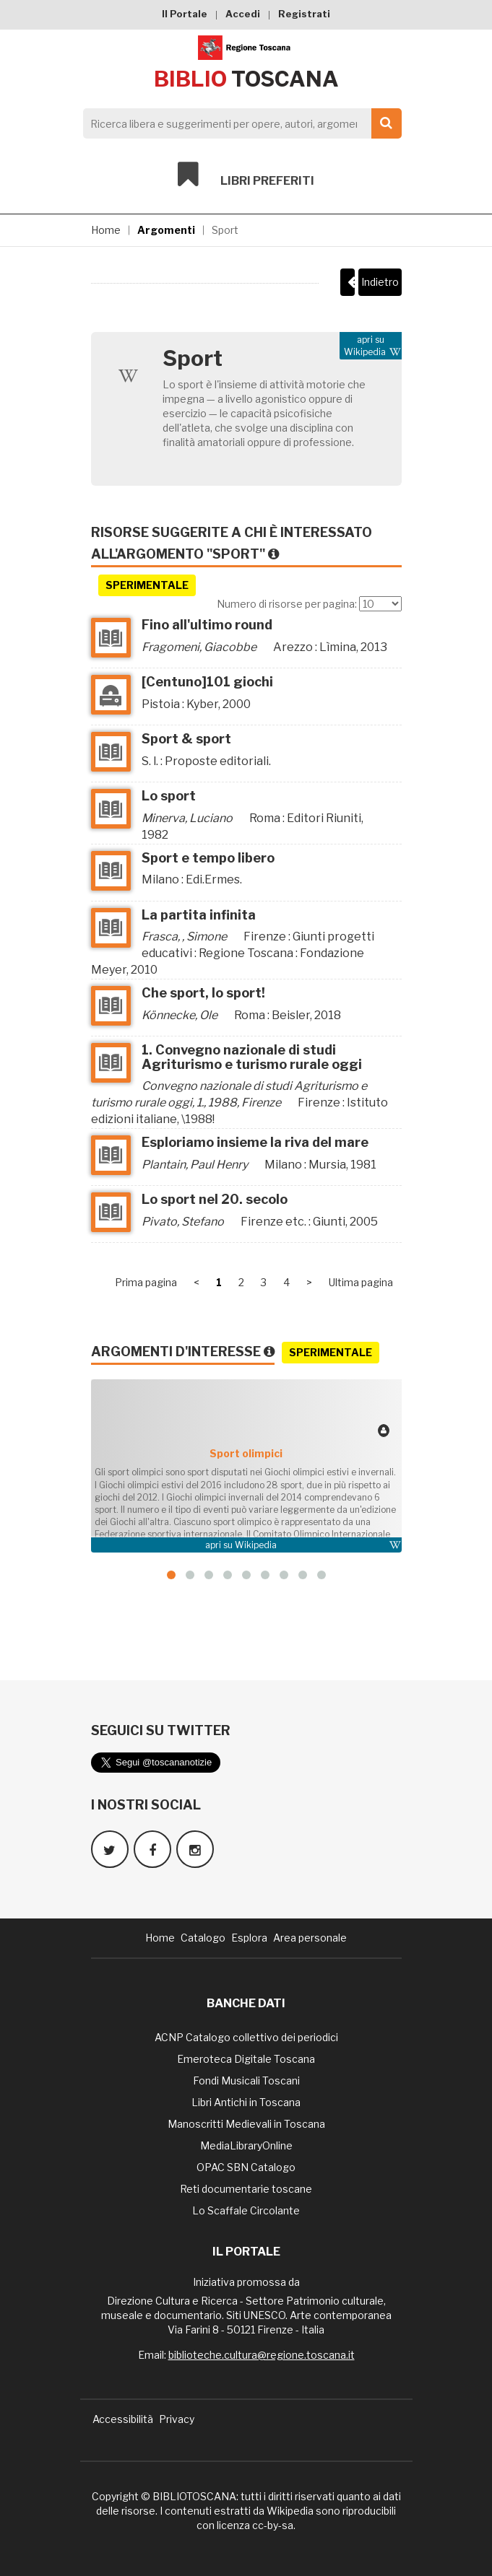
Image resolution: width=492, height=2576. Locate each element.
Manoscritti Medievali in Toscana (246, 2124)
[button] (171, 1575)
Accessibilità (122, 2419)
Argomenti (166, 230)
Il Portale (184, 13)
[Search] (238, 123)
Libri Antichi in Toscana (246, 2102)
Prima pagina (146, 1282)
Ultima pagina (361, 1282)
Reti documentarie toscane (246, 2189)
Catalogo (203, 1937)
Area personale (310, 1937)
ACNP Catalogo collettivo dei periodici (246, 2037)
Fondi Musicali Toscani (246, 2080)
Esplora (249, 1937)
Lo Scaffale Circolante (246, 2210)
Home (106, 230)
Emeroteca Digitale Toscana (246, 2059)
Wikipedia (256, 1545)
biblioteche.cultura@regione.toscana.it (261, 2355)
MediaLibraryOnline (246, 2145)
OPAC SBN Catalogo (246, 2167)
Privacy (176, 2419)
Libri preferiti (246, 174)
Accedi (242, 13)
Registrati (304, 13)
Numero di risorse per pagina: (287, 604)
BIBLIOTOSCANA (194, 2496)
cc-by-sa (272, 2525)
